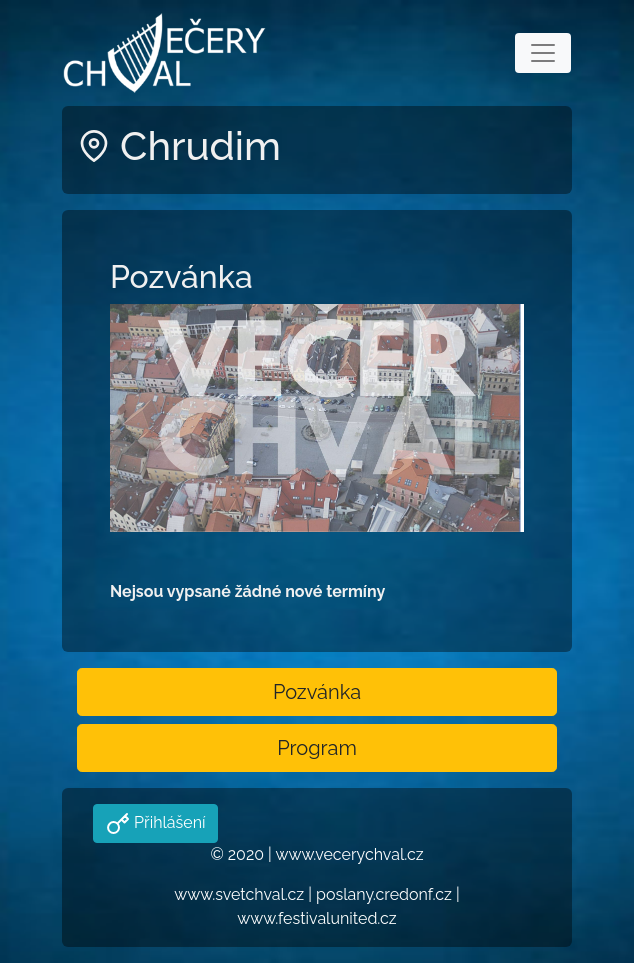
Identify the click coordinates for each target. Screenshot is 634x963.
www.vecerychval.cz (349, 854)
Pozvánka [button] (317, 692)
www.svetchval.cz (239, 894)
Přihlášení (167, 822)
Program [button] (317, 748)
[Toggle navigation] (543, 53)
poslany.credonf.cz (384, 894)
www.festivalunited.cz (316, 918)
